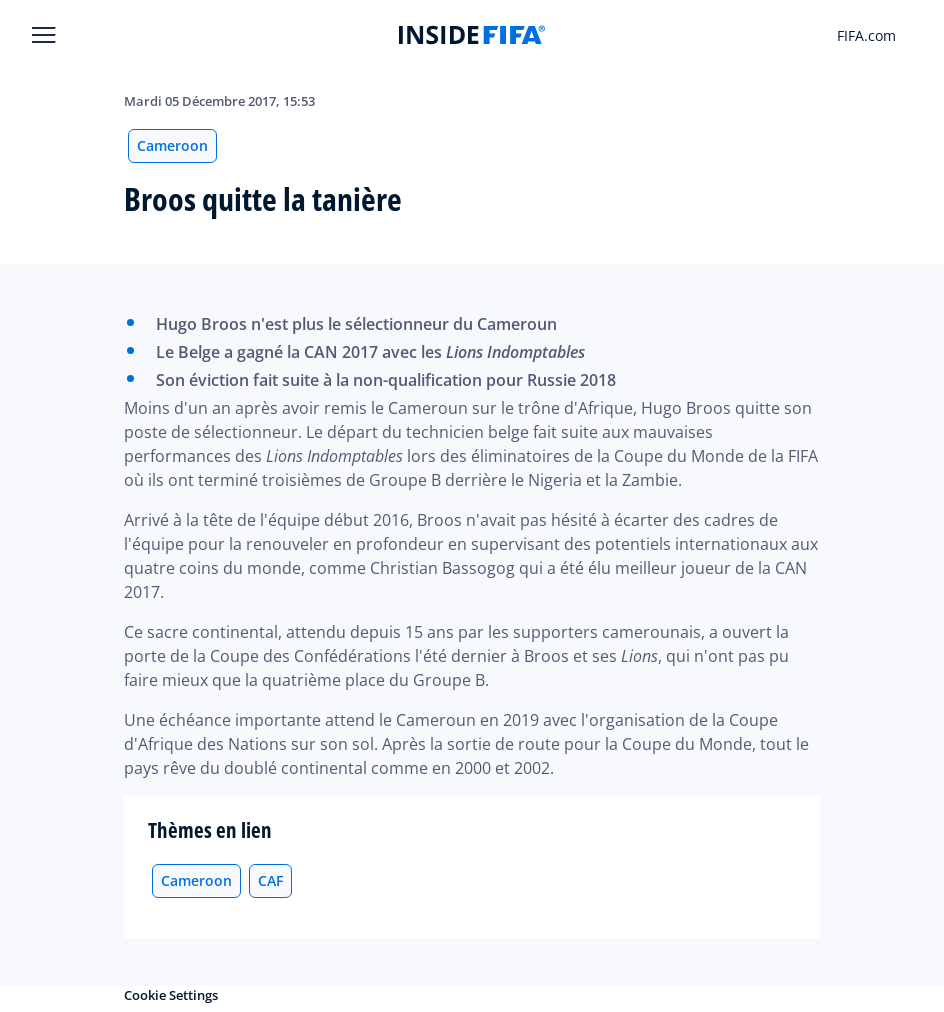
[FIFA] (472, 35)
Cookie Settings (171, 995)
